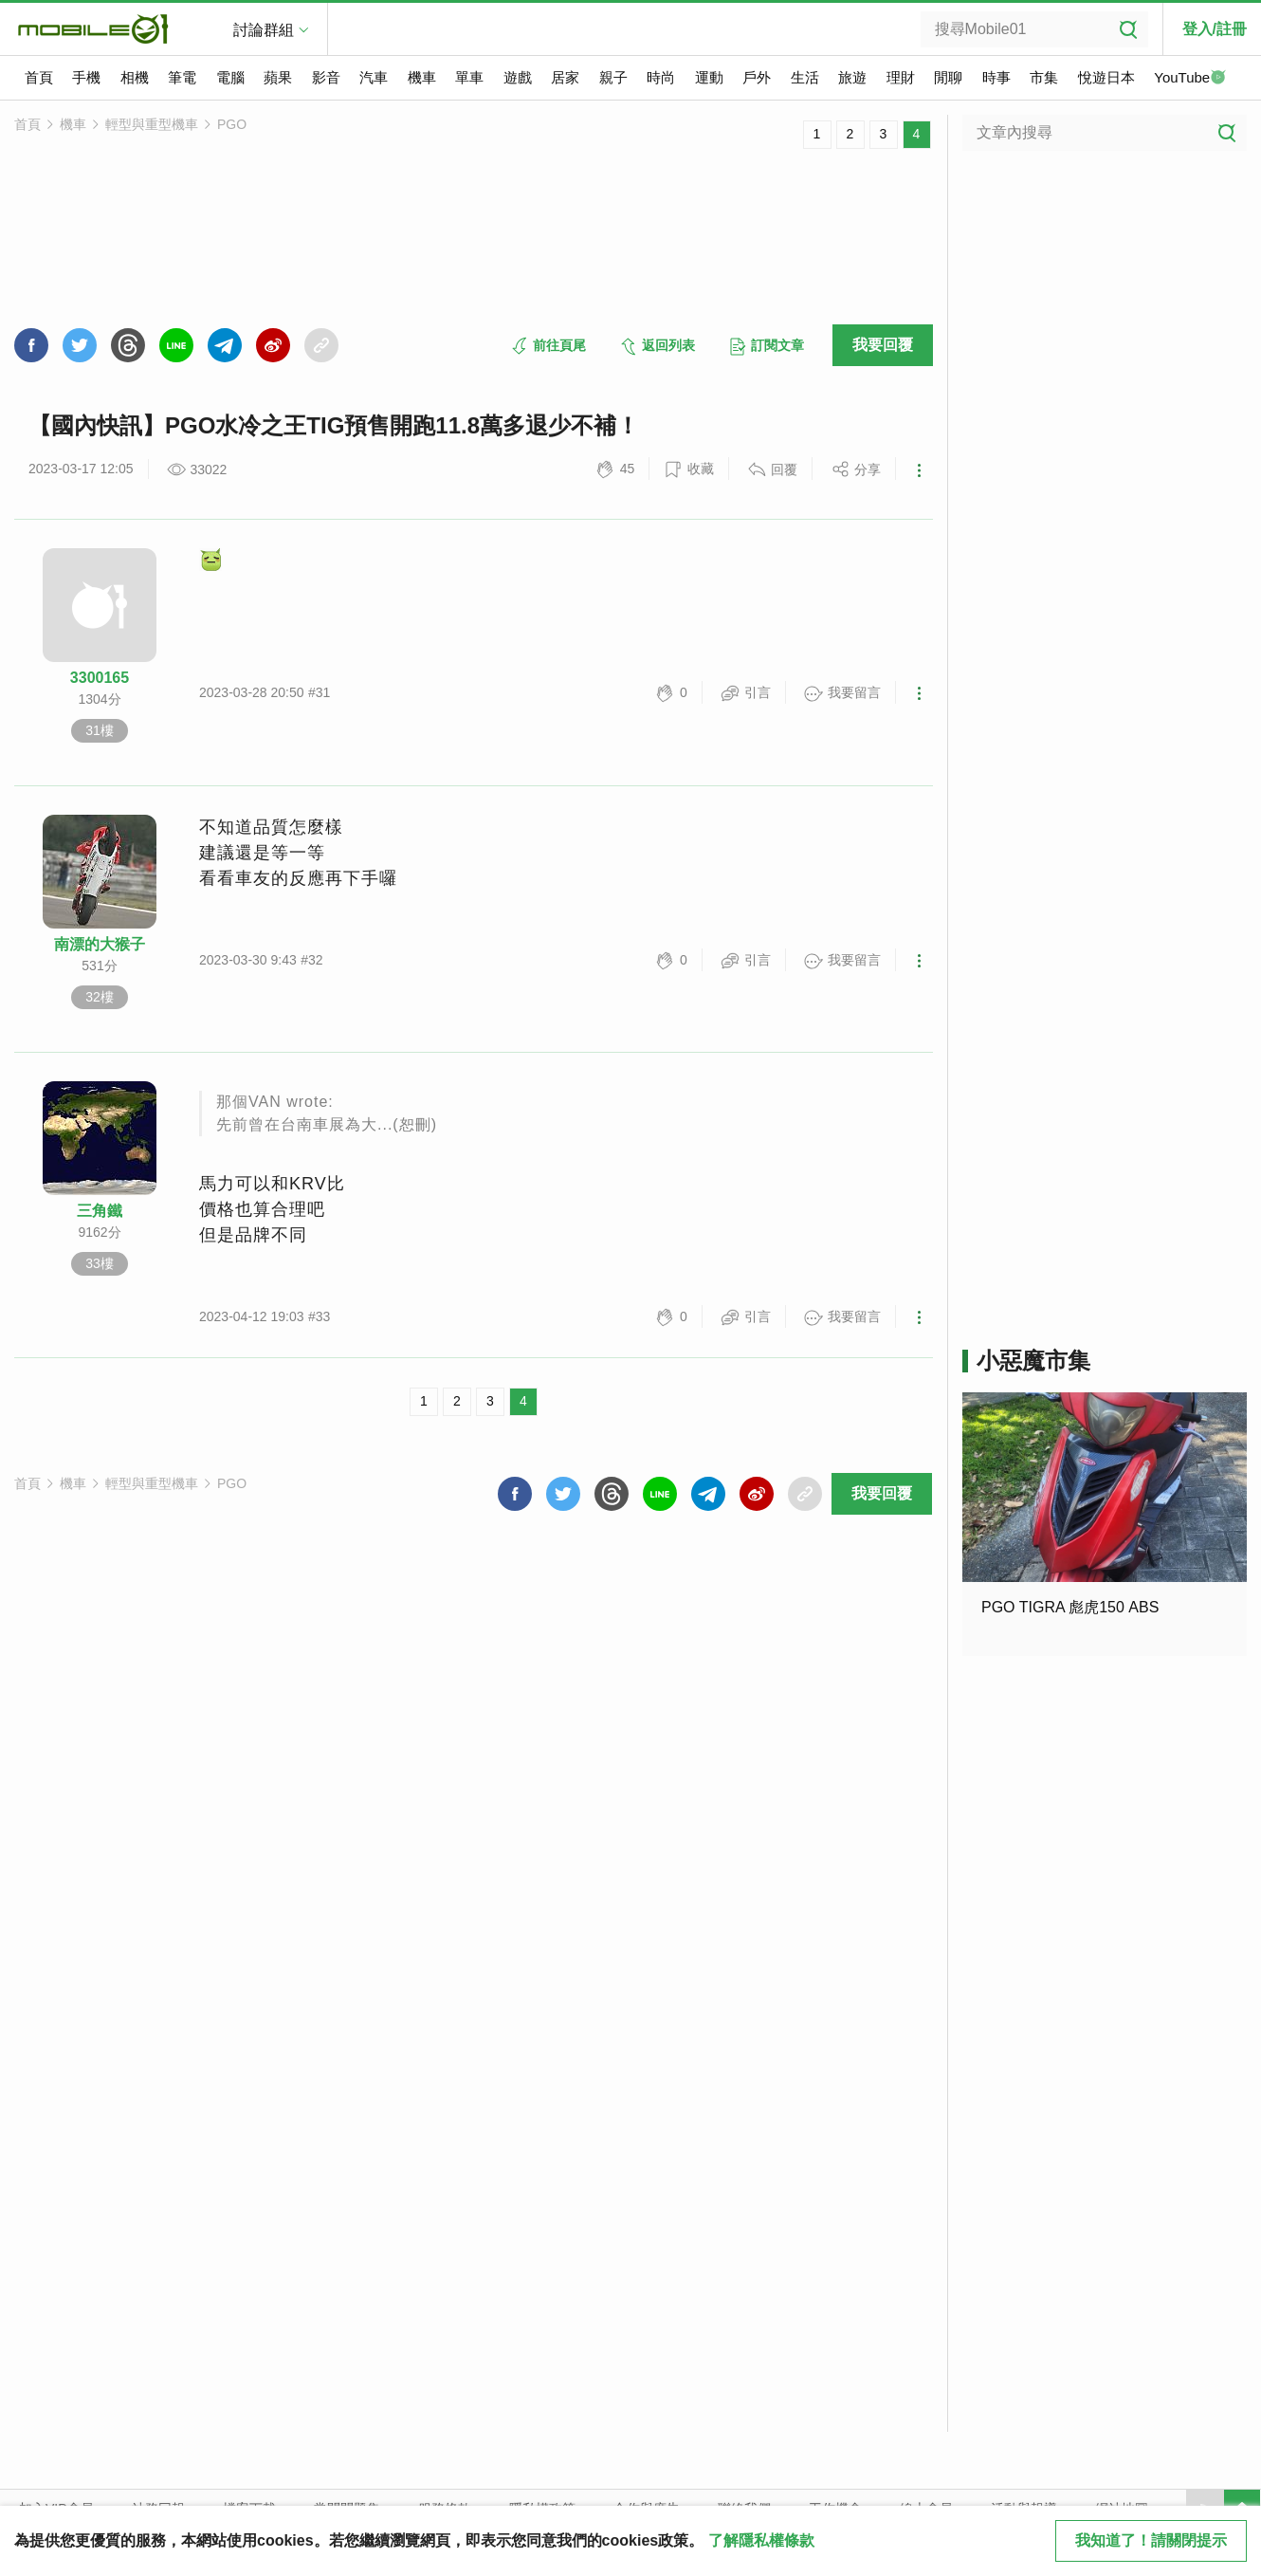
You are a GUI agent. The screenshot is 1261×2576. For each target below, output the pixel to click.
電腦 (230, 77)
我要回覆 (882, 345)
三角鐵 (99, 1211)
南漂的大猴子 (99, 944)
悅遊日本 (1106, 77)
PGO (232, 124)
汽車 (373, 77)
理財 (900, 77)
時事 (996, 77)
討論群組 (263, 30)
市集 (1044, 77)
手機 (86, 77)
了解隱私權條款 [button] (761, 2540)
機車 (422, 77)
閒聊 (948, 77)
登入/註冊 (1214, 29)
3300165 (99, 678)
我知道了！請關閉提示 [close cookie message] (1151, 2540)
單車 (469, 77)
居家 (565, 77)
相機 (134, 77)
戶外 (756, 77)
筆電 (182, 77)
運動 (709, 77)
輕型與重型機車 (151, 124)
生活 (805, 77)
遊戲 (517, 77)
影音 (326, 77)
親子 (613, 77)
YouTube (1190, 78)
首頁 (39, 77)
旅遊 (852, 77)
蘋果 (278, 77)
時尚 (661, 77)
